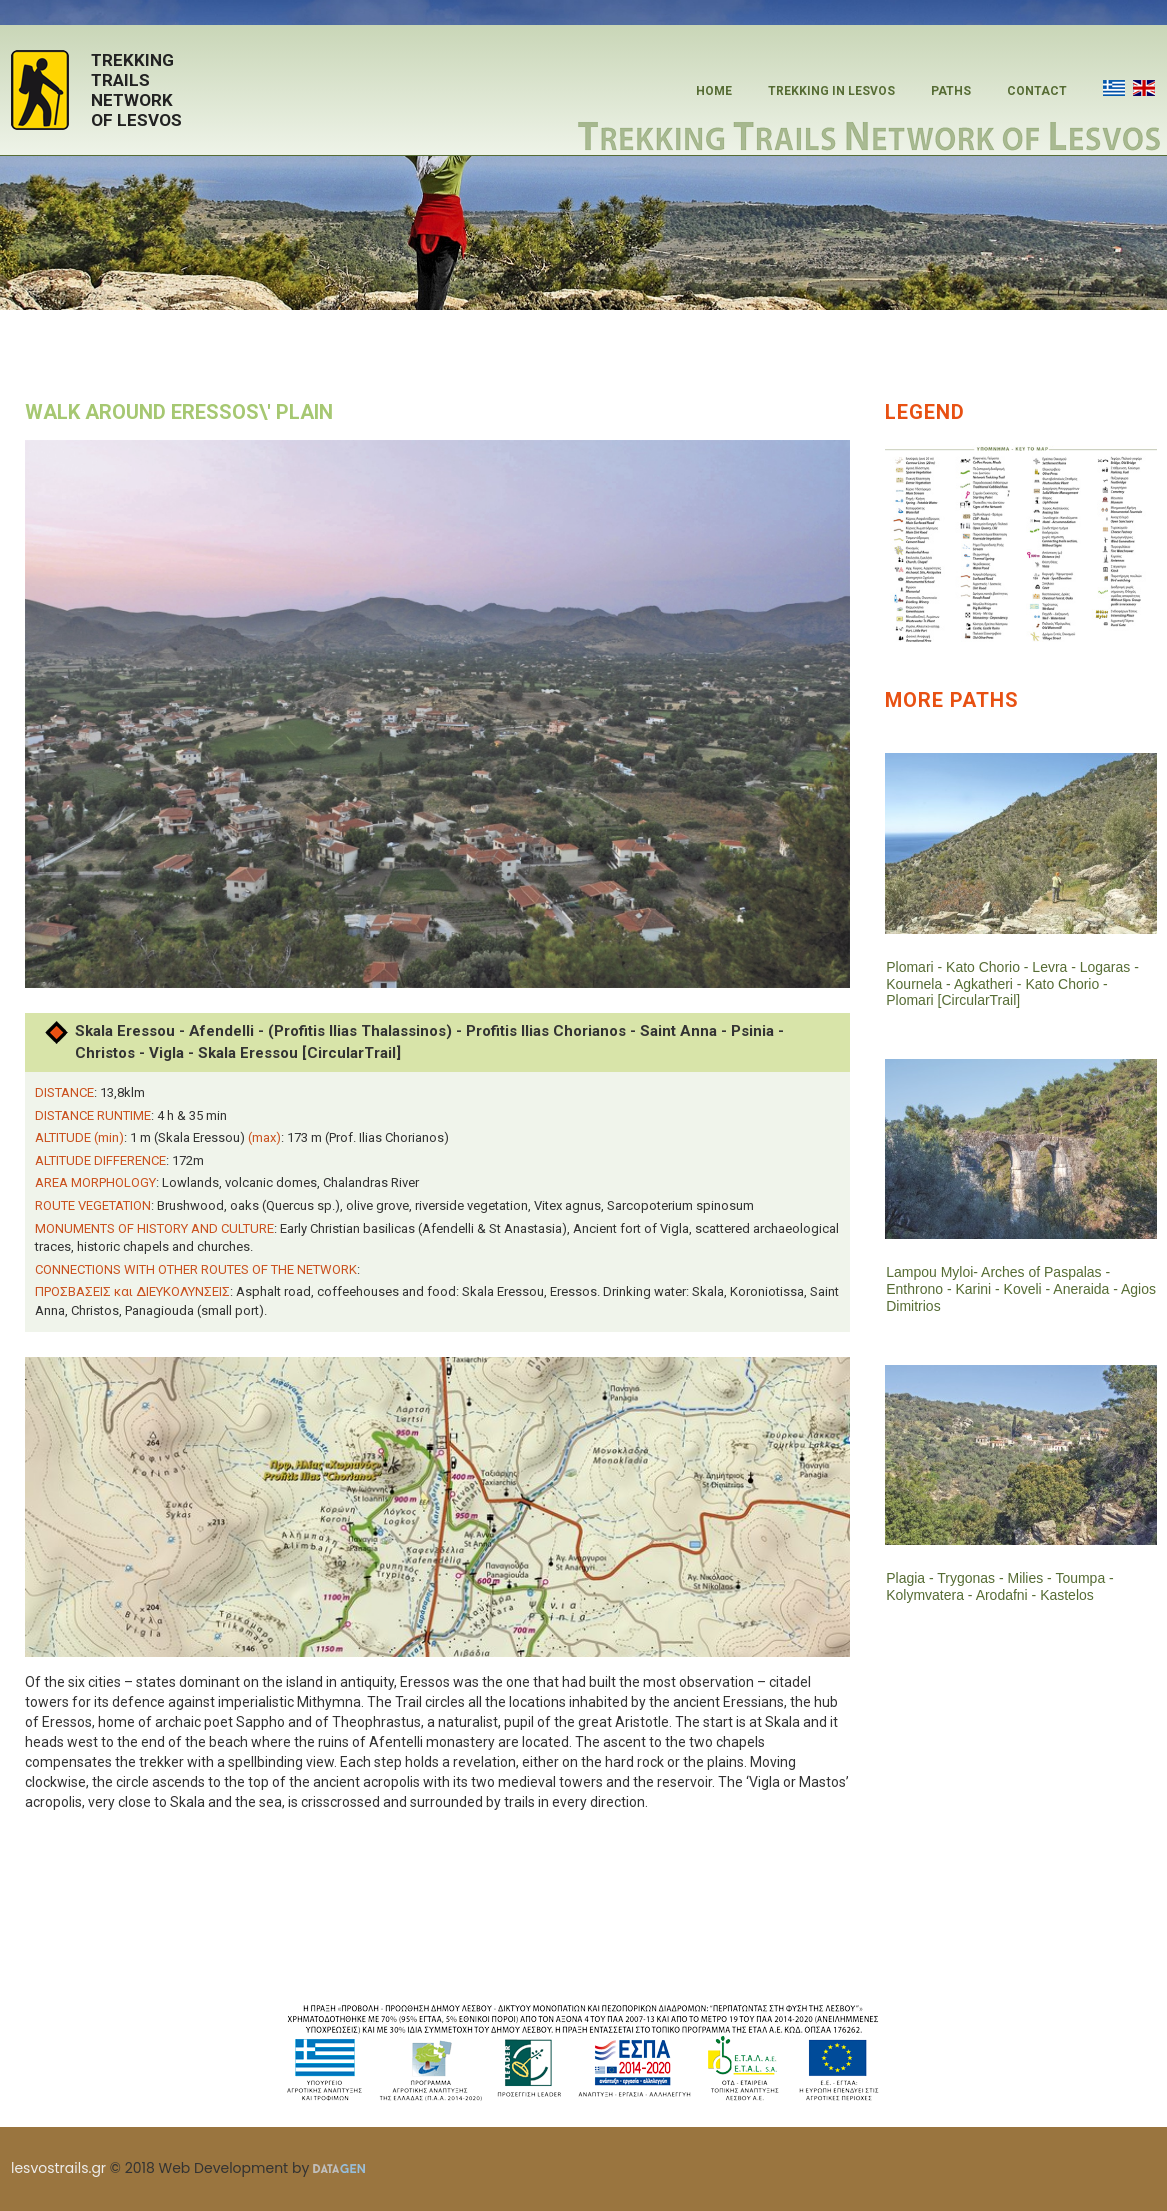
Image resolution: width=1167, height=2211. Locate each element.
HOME (714, 91)
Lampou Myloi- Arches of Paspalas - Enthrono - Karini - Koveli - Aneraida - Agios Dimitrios (1002, 1289)
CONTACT (1037, 91)
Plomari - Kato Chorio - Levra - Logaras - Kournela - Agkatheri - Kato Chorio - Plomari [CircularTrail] (1012, 984)
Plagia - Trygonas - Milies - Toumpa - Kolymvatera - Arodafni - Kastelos (1000, 1586)
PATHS (951, 91)
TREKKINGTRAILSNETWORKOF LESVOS (136, 90)
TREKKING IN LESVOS (831, 91)
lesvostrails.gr (58, 2168)
